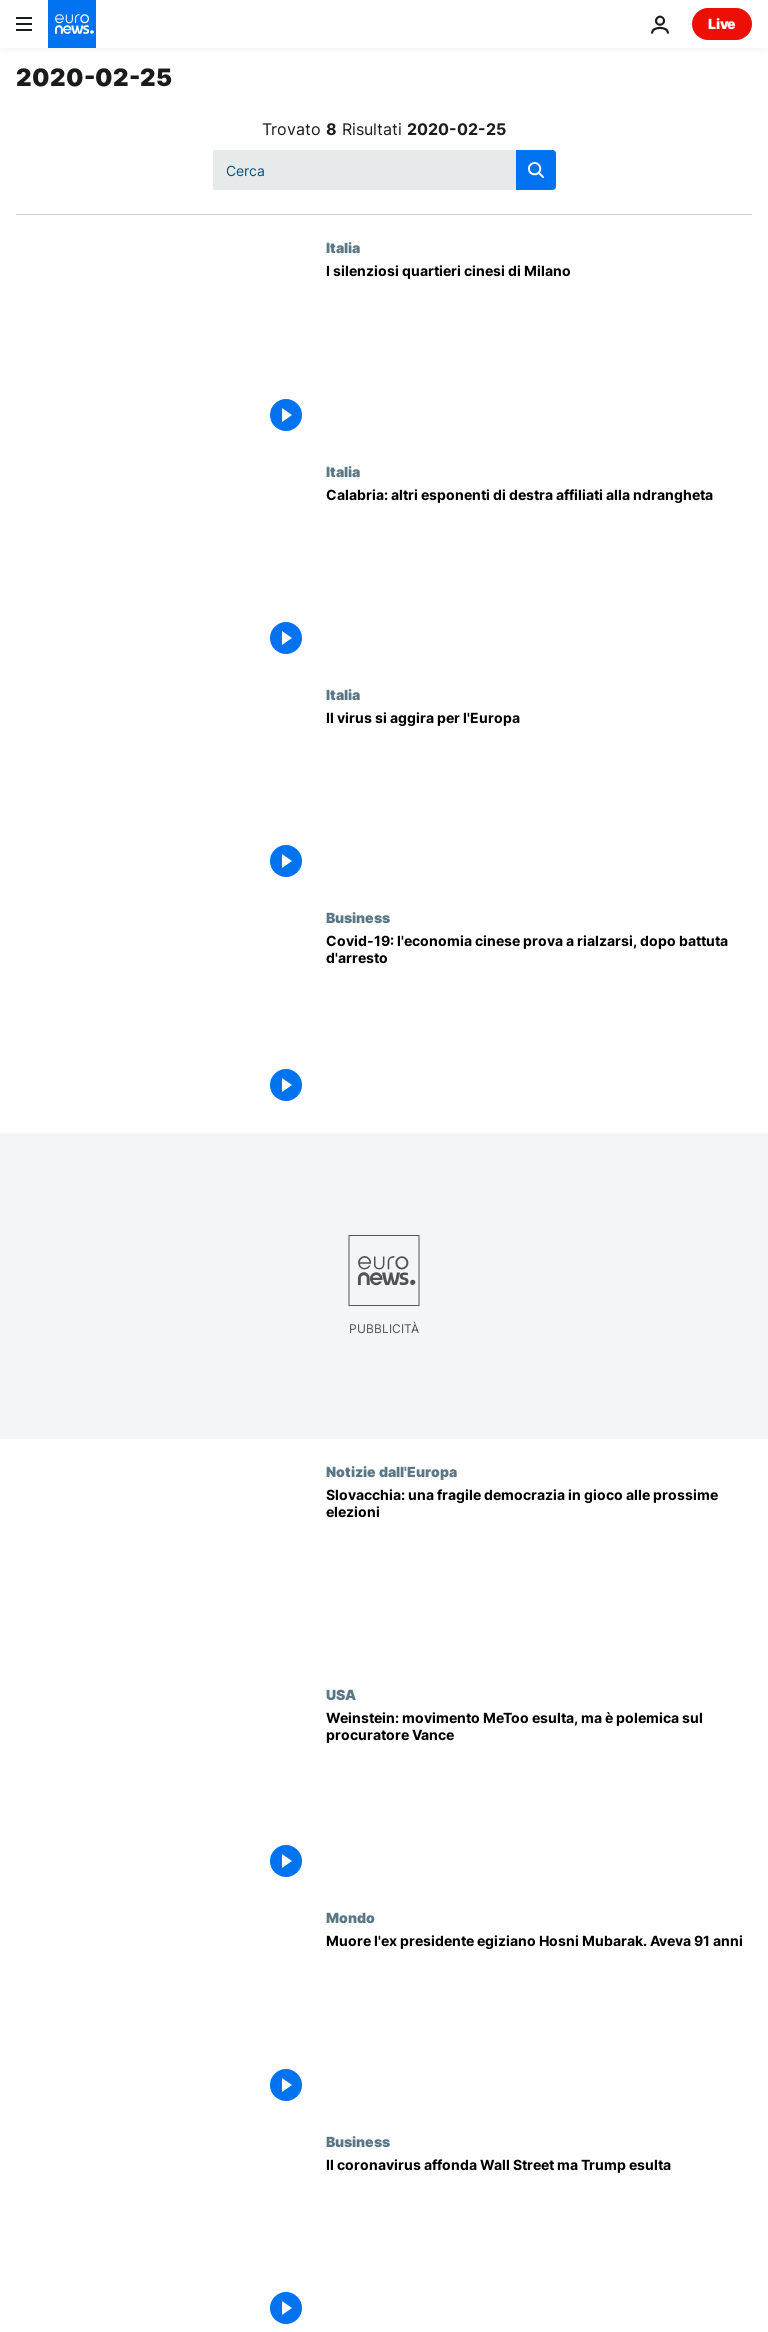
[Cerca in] (384, 170)
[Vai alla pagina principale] (72, 24)
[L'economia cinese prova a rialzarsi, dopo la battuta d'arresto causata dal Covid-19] (539, 1020)
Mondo (350, 1917)
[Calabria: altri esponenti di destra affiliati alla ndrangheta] (539, 574)
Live (722, 23)
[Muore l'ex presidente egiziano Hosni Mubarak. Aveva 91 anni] (539, 2020)
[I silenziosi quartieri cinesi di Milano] (539, 350)
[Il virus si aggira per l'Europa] (539, 797)
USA (341, 1694)
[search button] (536, 170)
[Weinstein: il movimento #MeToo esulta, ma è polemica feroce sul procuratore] (539, 1797)
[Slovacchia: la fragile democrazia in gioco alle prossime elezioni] (539, 1574)
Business (358, 917)
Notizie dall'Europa (391, 1471)
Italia (343, 247)
